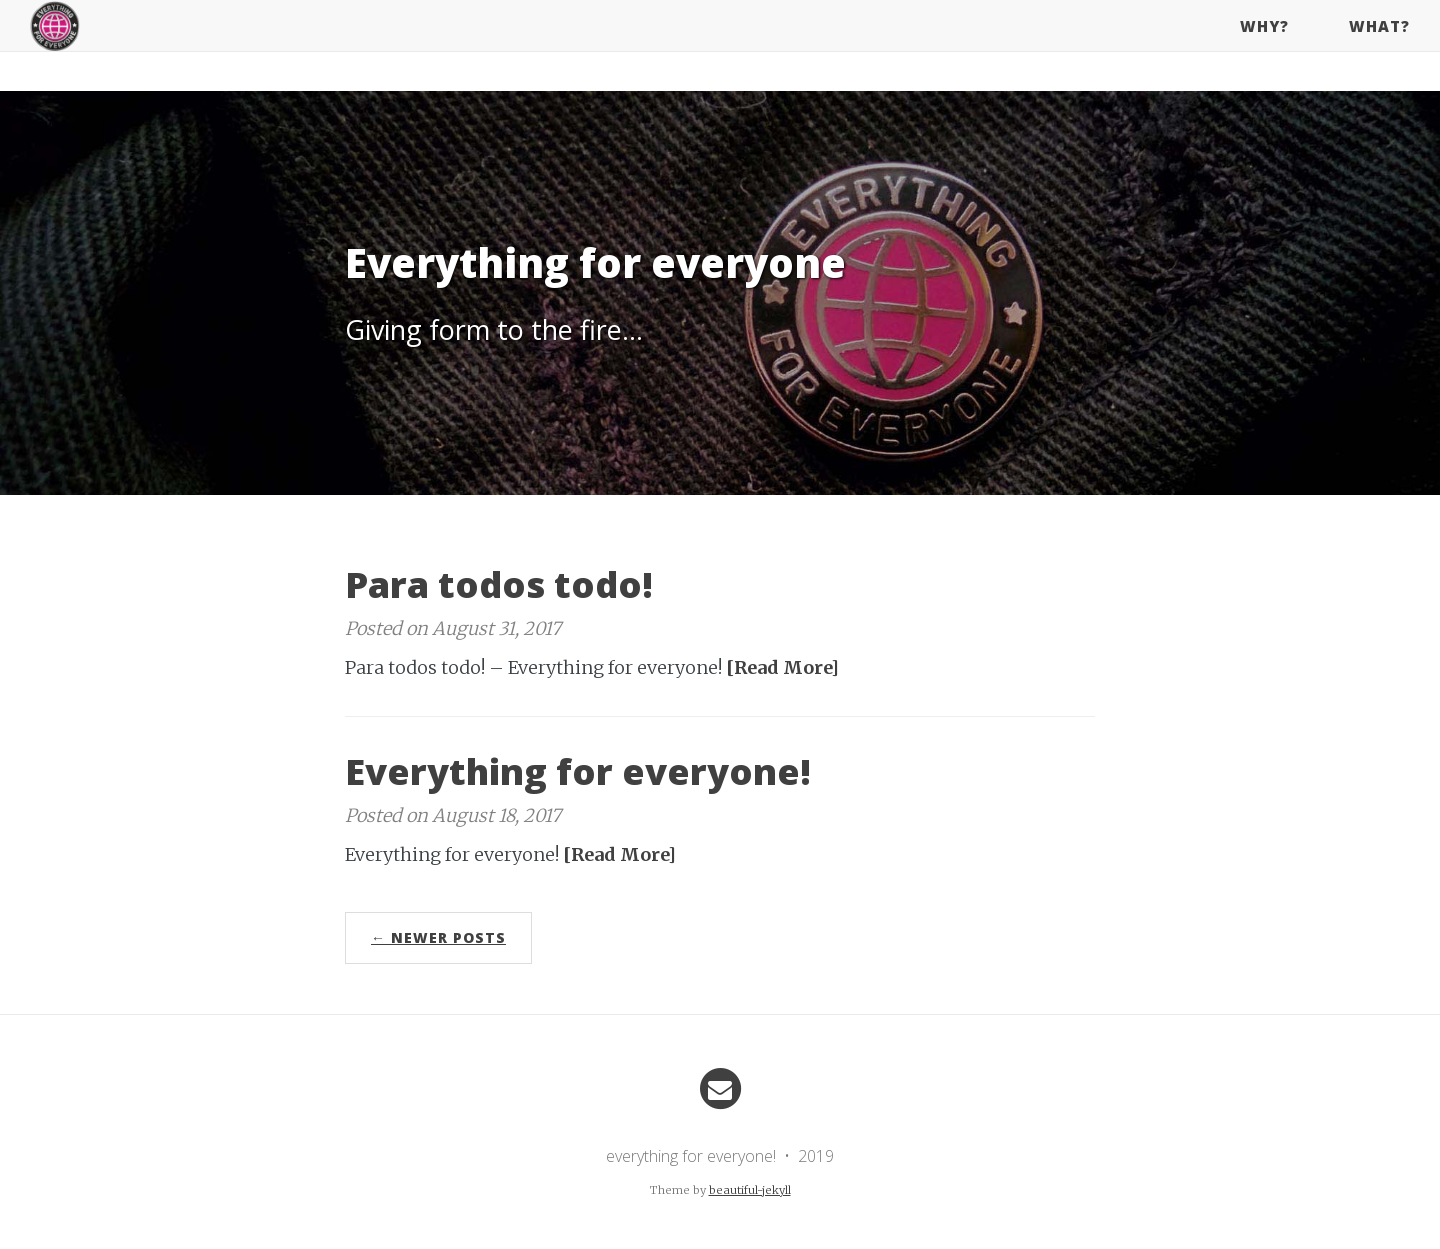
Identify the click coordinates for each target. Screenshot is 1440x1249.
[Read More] (782, 667)
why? (1264, 45)
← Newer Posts (438, 937)
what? (1379, 45)
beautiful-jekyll (750, 1190)
